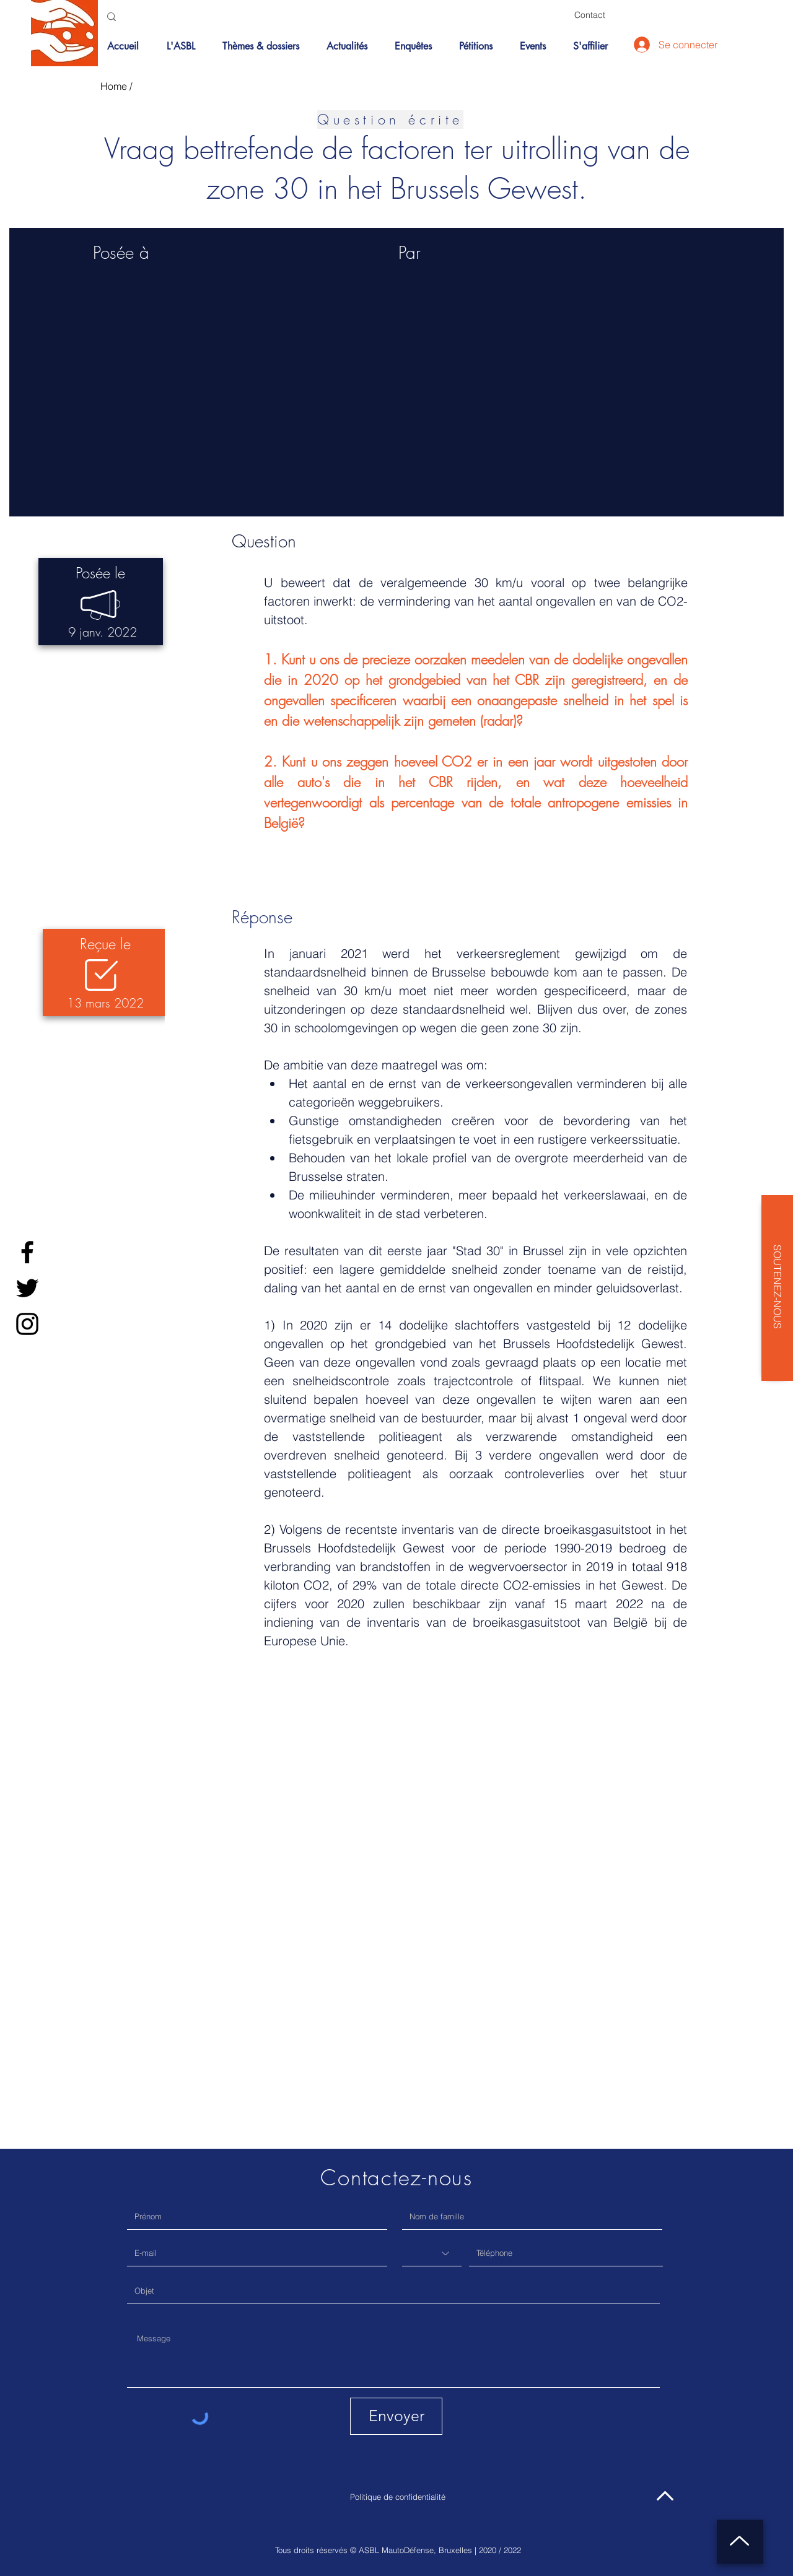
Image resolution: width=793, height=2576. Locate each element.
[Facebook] (27, 1252)
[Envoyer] (396, 2416)
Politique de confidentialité (397, 2497)
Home (113, 86)
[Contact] (590, 15)
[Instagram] (27, 1324)
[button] (265, 46)
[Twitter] (27, 1288)
